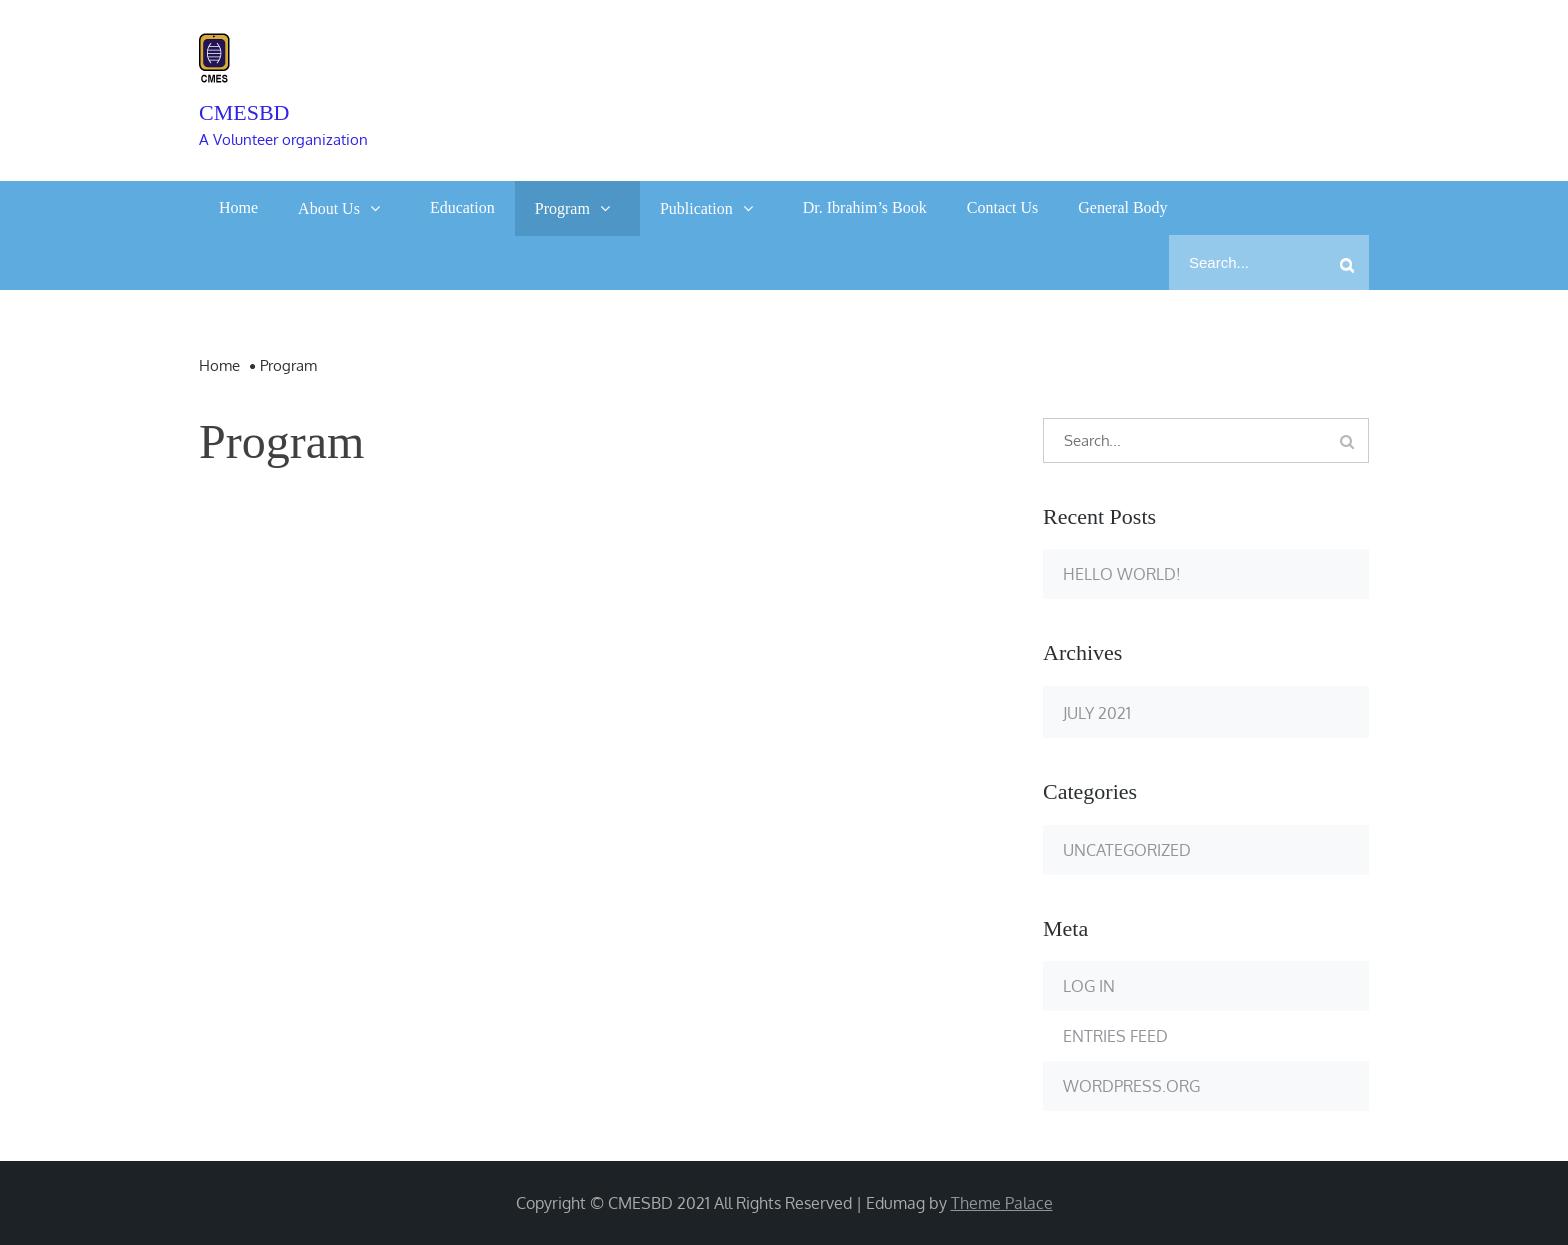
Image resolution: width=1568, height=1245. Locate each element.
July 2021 (1097, 713)
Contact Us (1003, 207)
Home (238, 207)
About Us (329, 208)
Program (562, 208)
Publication (696, 208)
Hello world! (1122, 574)
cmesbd (244, 112)
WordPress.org (1131, 1086)
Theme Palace (1002, 1203)
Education (462, 207)
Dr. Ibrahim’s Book (865, 207)
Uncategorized (1127, 850)
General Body (1122, 207)
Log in (1089, 986)
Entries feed (1115, 1036)
